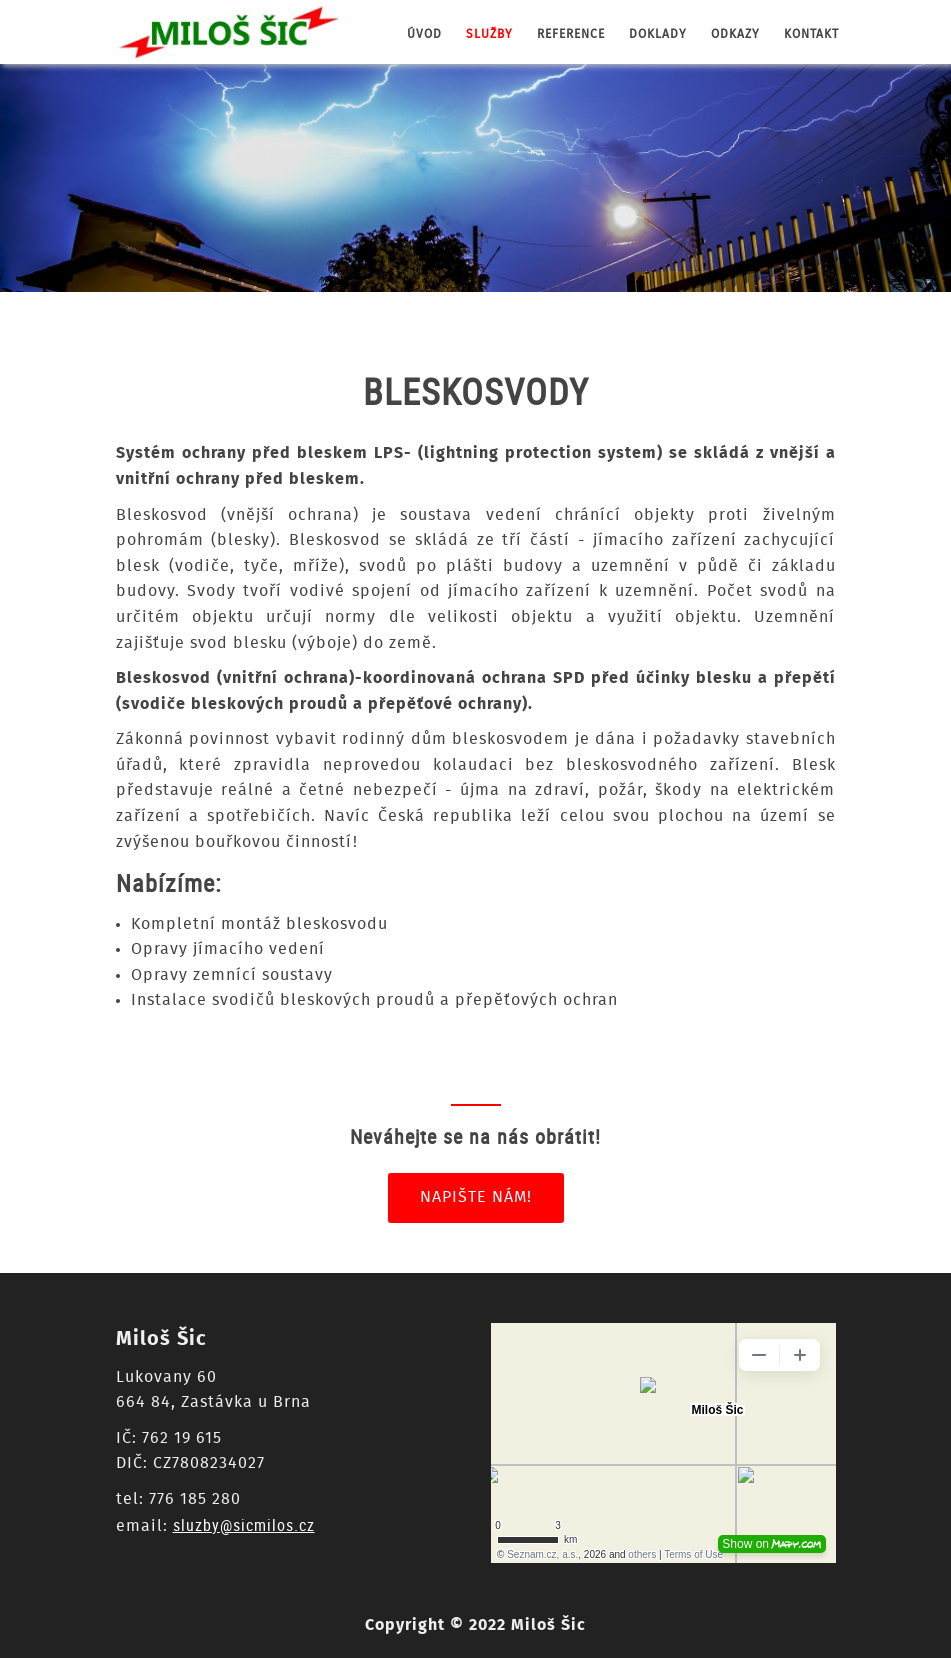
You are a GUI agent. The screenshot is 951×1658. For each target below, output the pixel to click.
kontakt (811, 34)
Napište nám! (476, 1197)
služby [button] (489, 34)
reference (571, 34)
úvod (424, 34)
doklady (658, 34)
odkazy (735, 34)
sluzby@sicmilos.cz (244, 1525)
